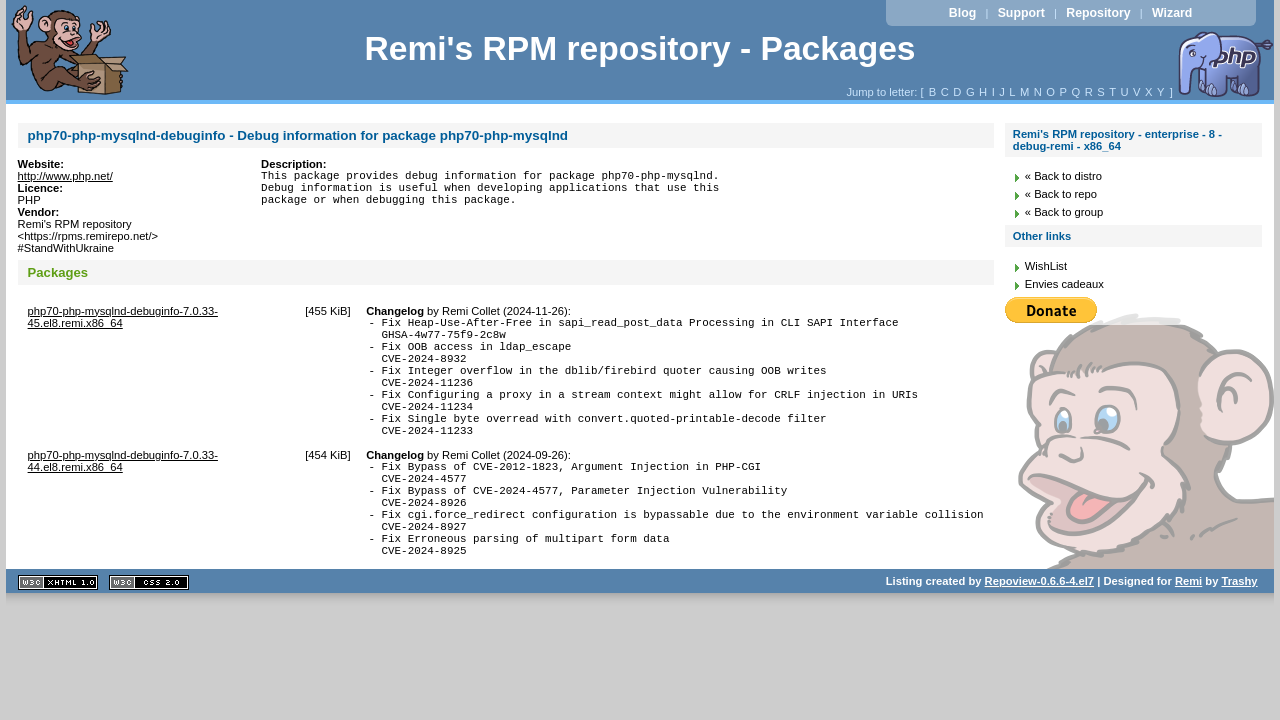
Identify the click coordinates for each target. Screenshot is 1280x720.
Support (1021, 13)
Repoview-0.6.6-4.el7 (1039, 635)
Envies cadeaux (1064, 284)
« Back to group (1064, 212)
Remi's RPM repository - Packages (639, 48)
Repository (1098, 13)
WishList (1046, 266)
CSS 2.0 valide (149, 636)
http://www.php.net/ (65, 176)
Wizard (1172, 13)
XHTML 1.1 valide (58, 636)
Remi (1188, 635)
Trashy (1240, 635)
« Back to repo (1061, 194)
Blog (962, 13)
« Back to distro (1063, 176)
